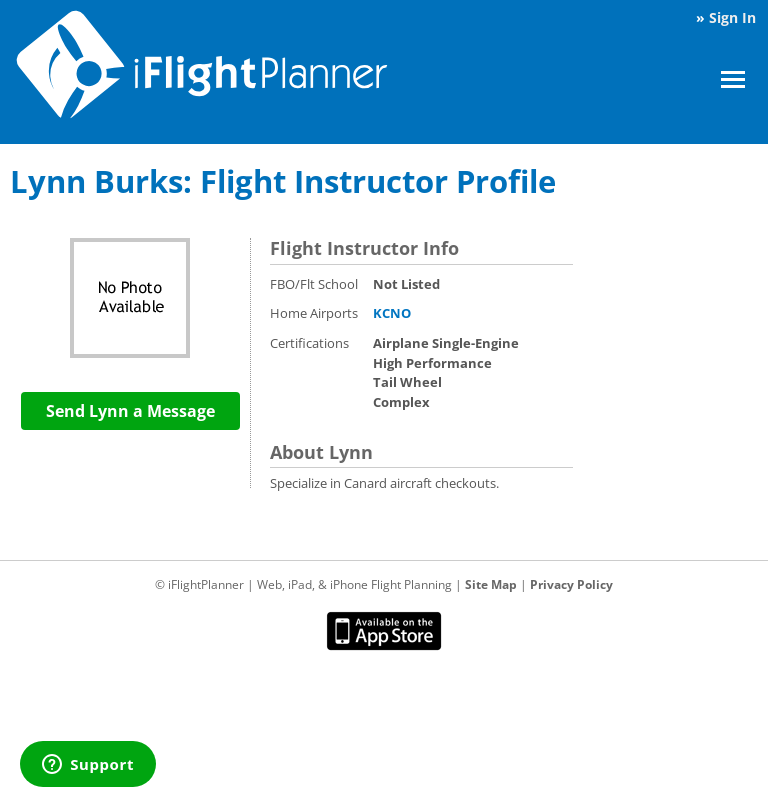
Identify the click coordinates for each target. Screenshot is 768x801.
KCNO (392, 313)
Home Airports (314, 313)
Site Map (491, 584)
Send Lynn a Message (130, 411)
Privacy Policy (571, 584)
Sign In (732, 17)
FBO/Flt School (314, 284)
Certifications (309, 343)
